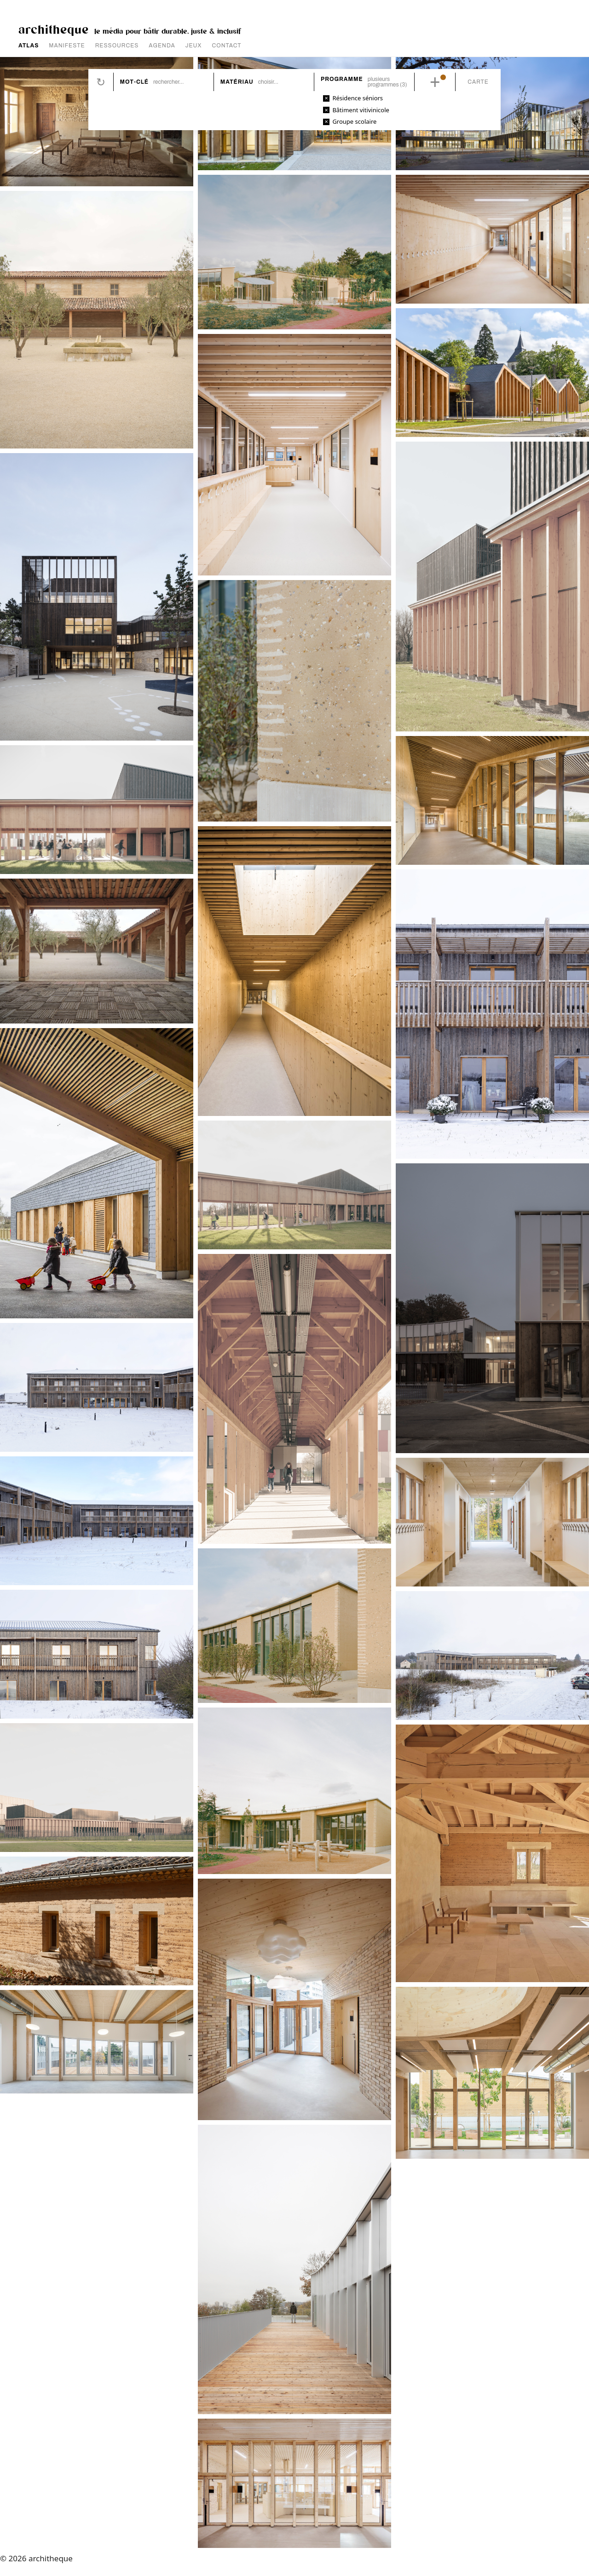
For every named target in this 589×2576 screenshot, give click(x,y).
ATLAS (28, 45)
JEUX (193, 45)
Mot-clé (134, 82)
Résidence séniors (357, 98)
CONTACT (227, 45)
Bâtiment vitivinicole (360, 110)
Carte (478, 82)
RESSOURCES (117, 45)
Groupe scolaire (354, 121)
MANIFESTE (67, 45)
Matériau (237, 82)
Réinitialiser (100, 81)
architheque (53, 29)
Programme (342, 79)
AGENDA (162, 45)
